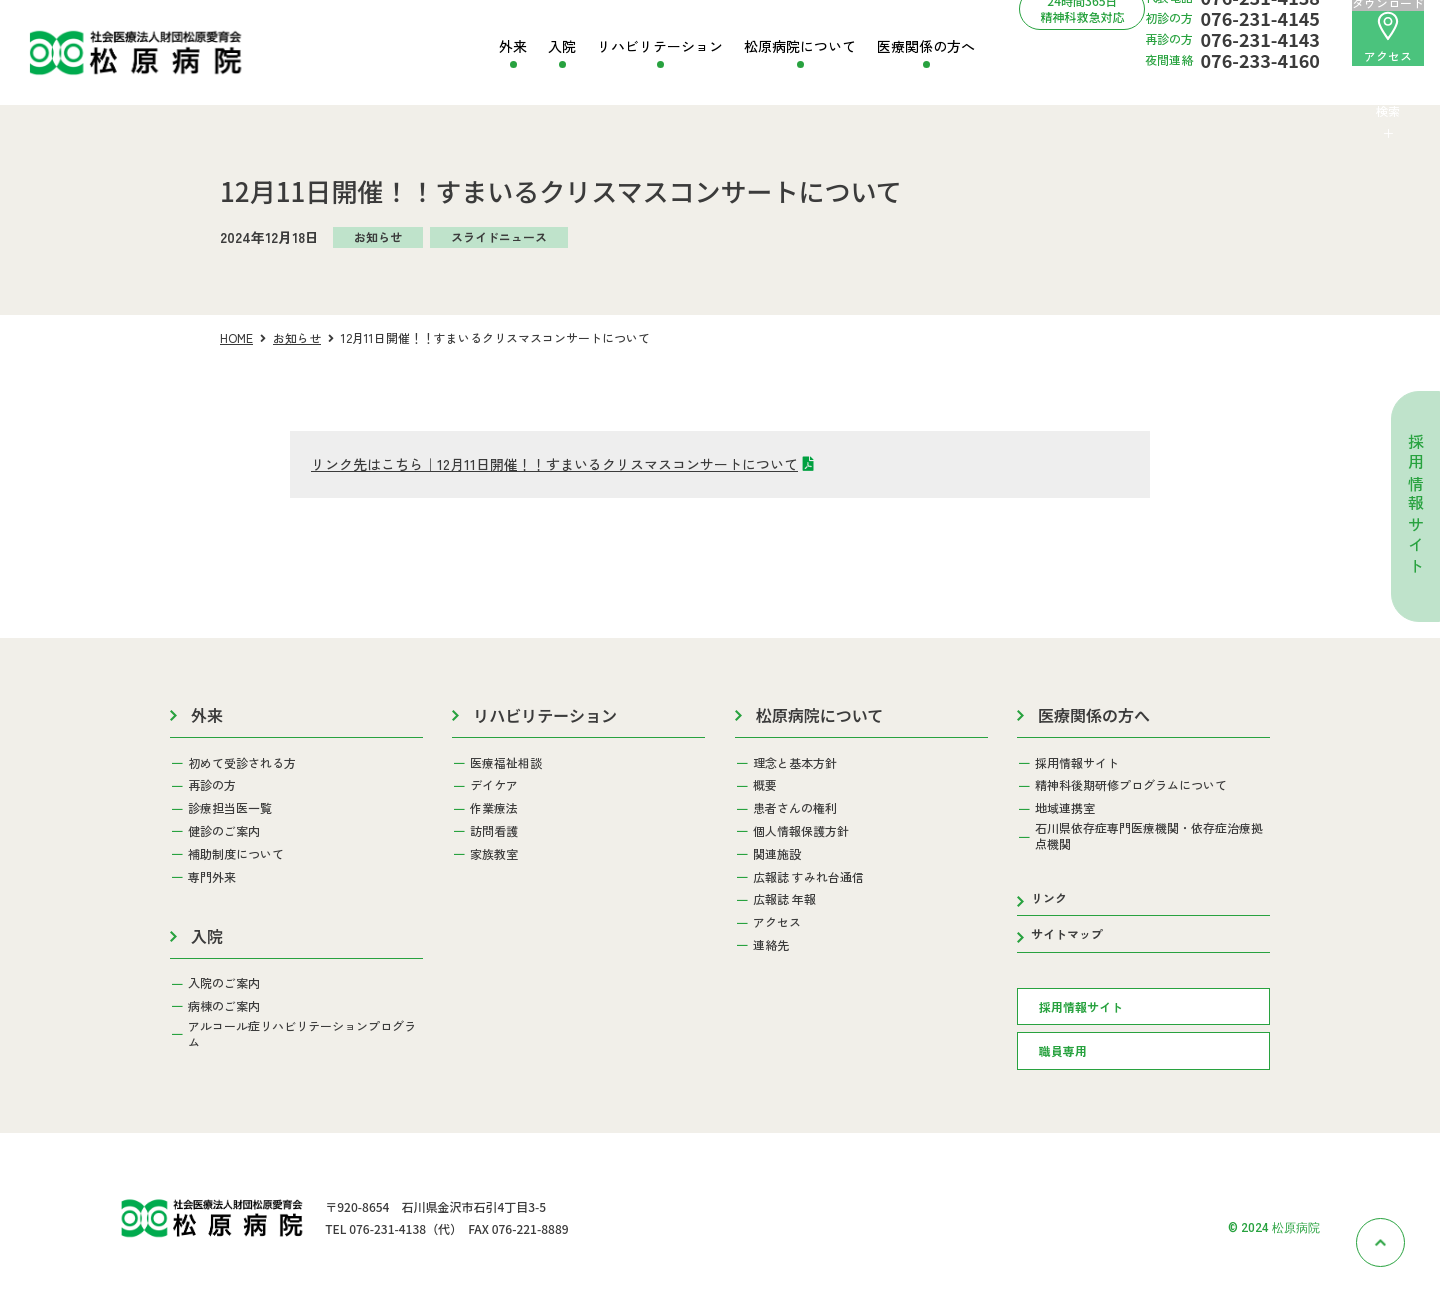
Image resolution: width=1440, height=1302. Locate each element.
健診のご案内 (224, 831)
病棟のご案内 (224, 1006)
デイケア (494, 785)
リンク (1049, 897)
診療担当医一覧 (230, 808)
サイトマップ (1067, 933)
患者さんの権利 (795, 808)
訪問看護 (494, 831)
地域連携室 (1065, 808)
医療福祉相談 (506, 763)
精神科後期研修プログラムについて (1131, 785)
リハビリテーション (660, 46)
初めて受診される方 (242, 763)
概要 (765, 785)
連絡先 (771, 945)
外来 (513, 46)
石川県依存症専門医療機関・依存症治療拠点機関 (1149, 835)
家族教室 (494, 854)
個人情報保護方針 (801, 831)
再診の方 (212, 785)
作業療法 (494, 808)
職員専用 (1063, 1050)
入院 (562, 46)
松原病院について (800, 46)
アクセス (1388, 37)
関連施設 (777, 854)
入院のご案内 (224, 983)
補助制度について (236, 854)
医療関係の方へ (926, 46)
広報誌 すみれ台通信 (808, 877)
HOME (236, 337)
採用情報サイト (1416, 506)
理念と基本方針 (795, 763)
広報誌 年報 (784, 899)
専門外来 (212, 877)
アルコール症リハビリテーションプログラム (302, 1033)
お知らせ (297, 337)
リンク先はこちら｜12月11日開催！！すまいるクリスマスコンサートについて (554, 464)
